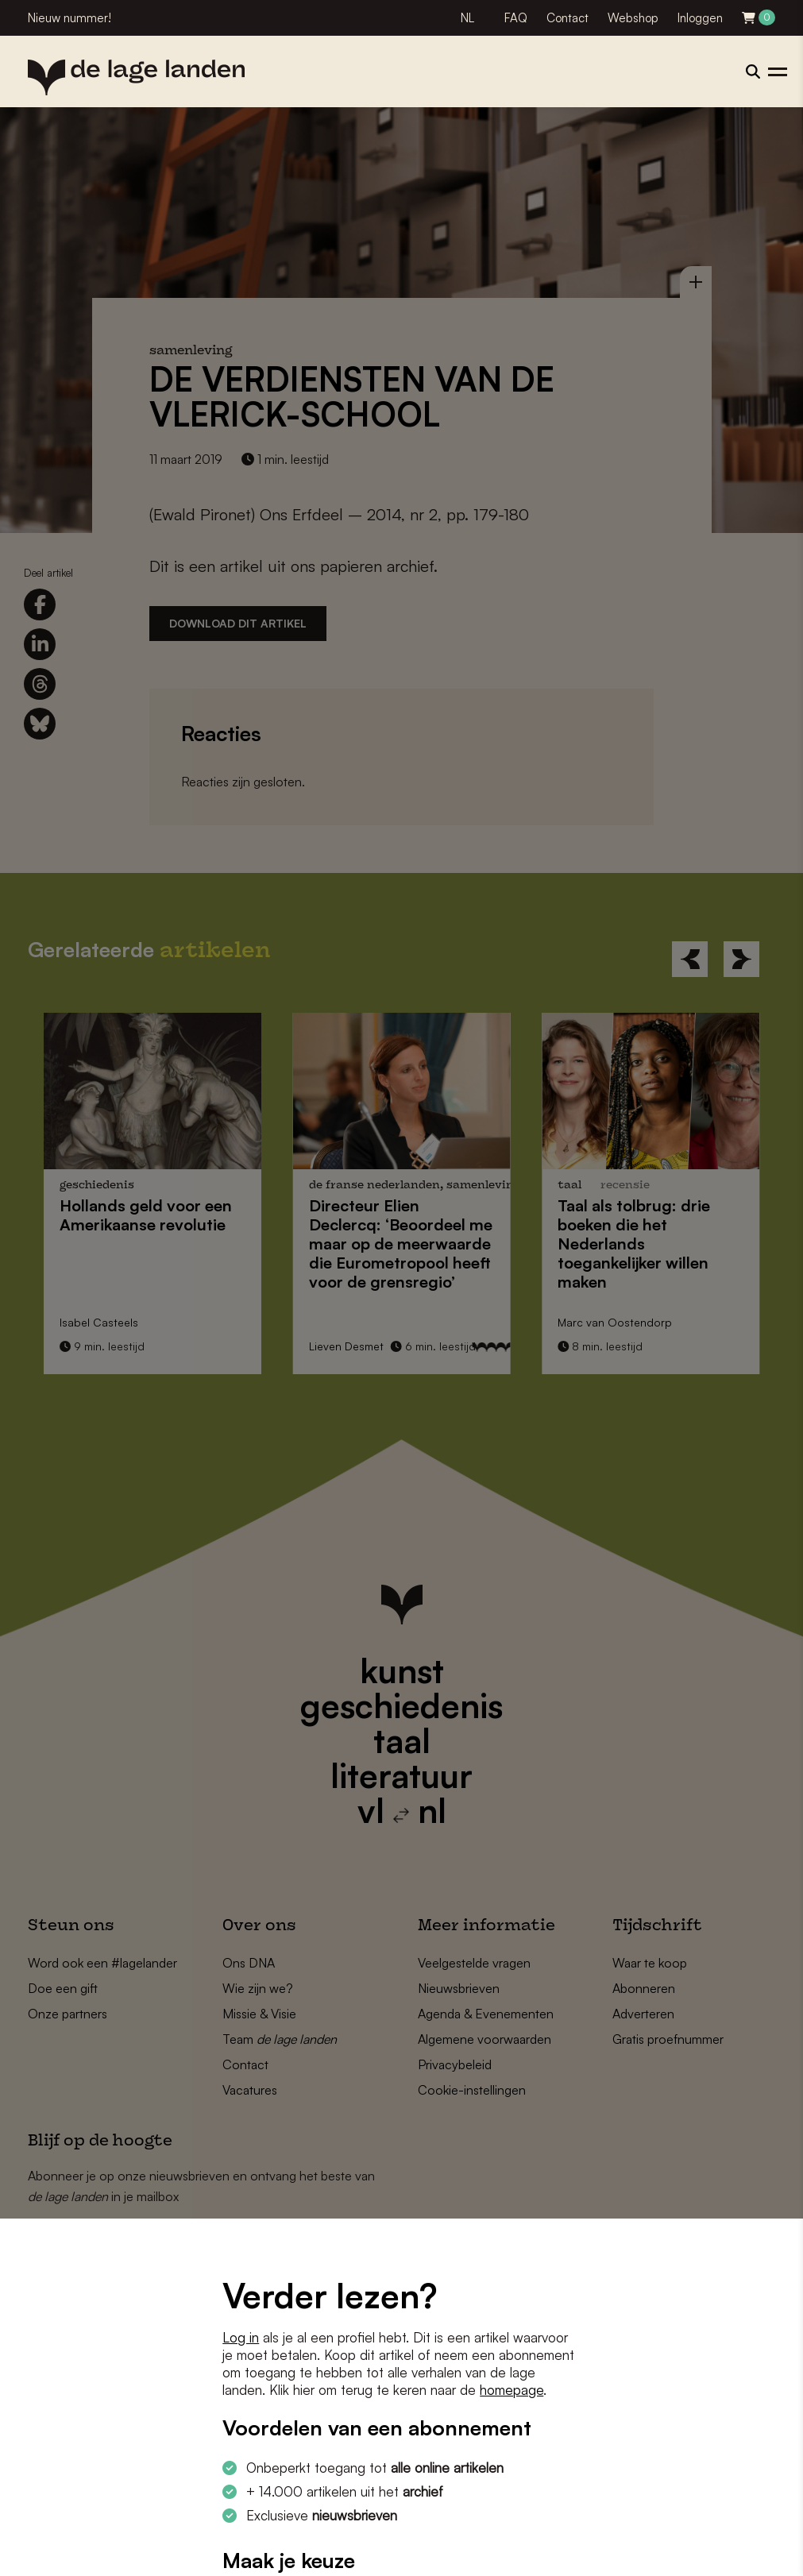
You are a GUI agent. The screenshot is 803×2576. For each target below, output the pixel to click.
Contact (567, 17)
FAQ (515, 17)
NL (467, 17)
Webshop (633, 17)
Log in (240, 2337)
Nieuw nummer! (69, 17)
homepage (511, 2389)
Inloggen (700, 17)
